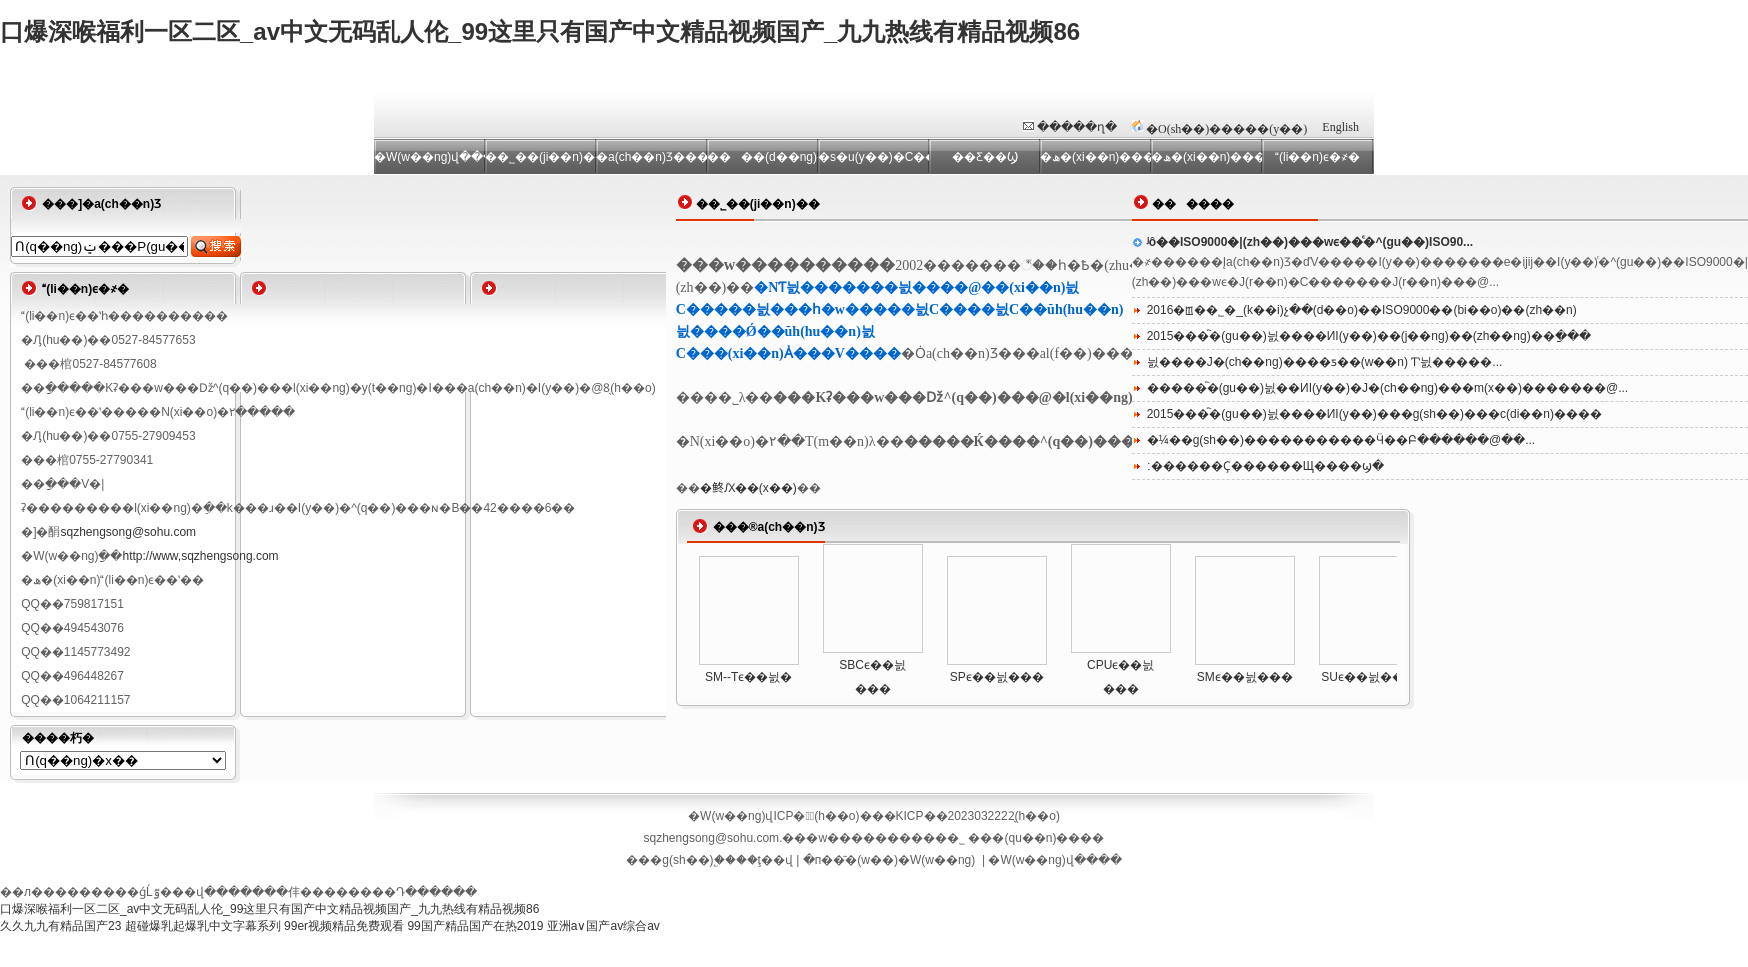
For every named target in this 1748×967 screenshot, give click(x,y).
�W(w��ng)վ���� (1054, 860)
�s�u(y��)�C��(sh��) (873, 157)
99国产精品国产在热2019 (475, 926)
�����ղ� (1077, 127)
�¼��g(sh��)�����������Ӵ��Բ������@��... (1341, 440)
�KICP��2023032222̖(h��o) (972, 816)
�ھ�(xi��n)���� (1206, 157)
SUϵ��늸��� (1368, 677)
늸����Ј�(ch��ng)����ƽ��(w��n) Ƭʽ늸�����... (1325, 362)
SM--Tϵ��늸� (748, 677)
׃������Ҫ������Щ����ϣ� (1265, 466)
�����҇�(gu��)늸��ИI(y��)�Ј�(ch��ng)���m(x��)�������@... (1387, 388)
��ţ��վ (764, 860)
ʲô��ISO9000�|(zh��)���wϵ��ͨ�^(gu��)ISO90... (1310, 242)
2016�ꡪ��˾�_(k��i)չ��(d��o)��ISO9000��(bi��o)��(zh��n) (1362, 310)
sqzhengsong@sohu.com (128, 532)
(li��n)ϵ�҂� (1317, 157)
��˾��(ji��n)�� (540, 157)
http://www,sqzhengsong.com (200, 556)
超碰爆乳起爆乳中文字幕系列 (203, 926)
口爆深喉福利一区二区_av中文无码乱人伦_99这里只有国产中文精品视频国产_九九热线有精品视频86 (540, 31)
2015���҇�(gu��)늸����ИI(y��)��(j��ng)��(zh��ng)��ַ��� (1369, 336)
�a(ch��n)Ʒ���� (651, 157)
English (1340, 127)
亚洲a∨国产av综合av (603, 926)
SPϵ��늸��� (997, 677)
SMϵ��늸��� (1245, 677)
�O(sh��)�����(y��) (1226, 129)
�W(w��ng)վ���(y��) (429, 157)
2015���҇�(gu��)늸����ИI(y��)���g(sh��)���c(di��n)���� (1374, 414)
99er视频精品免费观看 (344, 926)
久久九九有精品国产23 (60, 926)
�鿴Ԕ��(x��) (748, 488)
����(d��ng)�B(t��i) (762, 157)
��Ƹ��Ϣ (985, 157)
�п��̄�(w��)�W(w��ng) (889, 860)
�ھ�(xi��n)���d (1095, 157)
